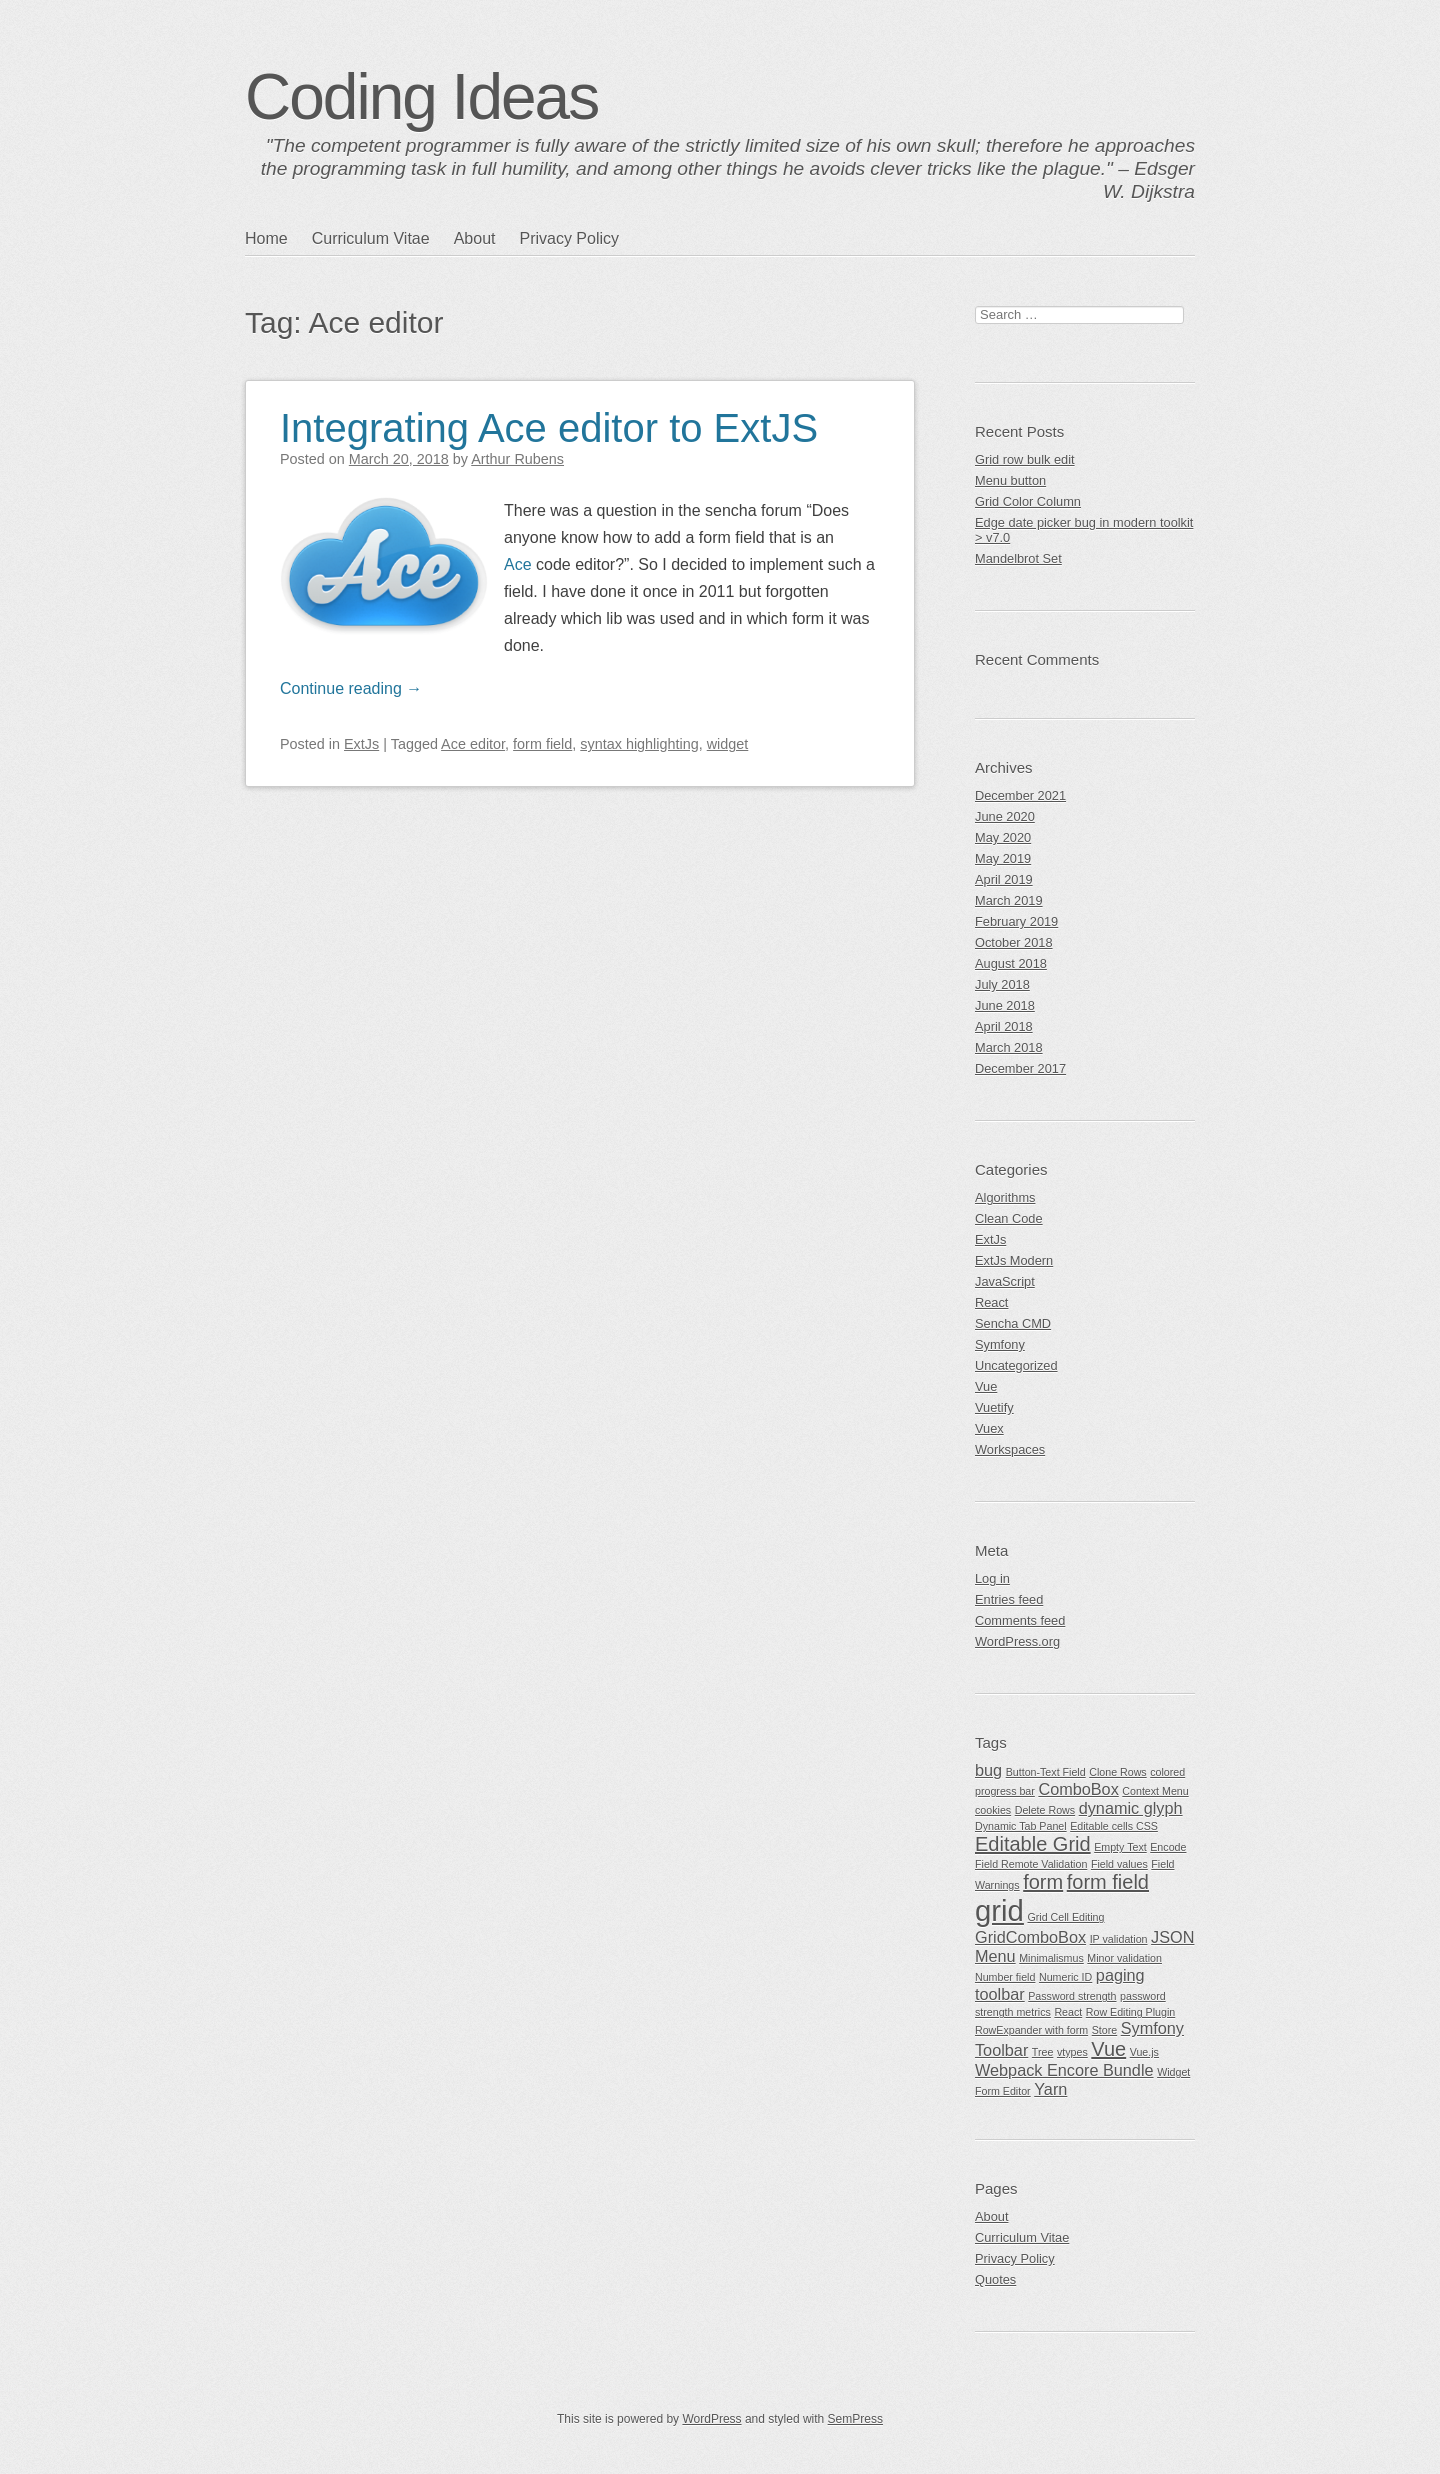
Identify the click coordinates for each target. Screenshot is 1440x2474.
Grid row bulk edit (1025, 459)
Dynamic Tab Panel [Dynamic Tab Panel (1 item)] (1021, 1826)
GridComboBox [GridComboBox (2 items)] (1030, 1937)
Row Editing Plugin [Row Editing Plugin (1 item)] (1130, 2012)
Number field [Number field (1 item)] (1005, 1977)
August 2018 (1011, 963)
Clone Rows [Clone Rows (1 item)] (1117, 1772)
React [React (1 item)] (1068, 2012)
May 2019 (1003, 858)
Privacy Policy (569, 238)
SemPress (855, 2419)
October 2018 (1014, 942)
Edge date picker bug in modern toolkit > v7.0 (1084, 530)
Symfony (1000, 1344)
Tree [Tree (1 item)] (1043, 2052)
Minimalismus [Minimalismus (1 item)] (1051, 1958)
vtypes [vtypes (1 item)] (1072, 2052)
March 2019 (1009, 900)
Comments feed (1020, 1620)
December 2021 (1020, 795)
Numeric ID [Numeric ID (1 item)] (1065, 1977)
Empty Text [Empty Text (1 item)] (1120, 1847)
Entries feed (1009, 1599)
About (475, 238)
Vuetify (994, 1407)
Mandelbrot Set (1018, 558)
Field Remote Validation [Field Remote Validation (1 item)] (1031, 1864)
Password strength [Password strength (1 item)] (1072, 1996)
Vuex (989, 1428)
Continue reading (351, 688)
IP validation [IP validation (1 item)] (1119, 1939)
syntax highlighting (639, 744)
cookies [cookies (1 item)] (993, 1810)
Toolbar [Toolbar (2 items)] (1001, 2050)
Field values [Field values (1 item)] (1119, 1864)
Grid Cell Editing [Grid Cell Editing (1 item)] (1065, 1917)
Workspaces (1010, 1449)
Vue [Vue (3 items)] (1108, 2049)
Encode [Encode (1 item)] (1168, 1847)
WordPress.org (1017, 1641)
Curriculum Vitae (371, 238)
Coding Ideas (421, 97)
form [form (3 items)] (1043, 1882)
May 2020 (1003, 837)
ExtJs (361, 744)
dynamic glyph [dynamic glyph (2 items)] (1131, 1808)
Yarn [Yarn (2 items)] (1050, 2089)
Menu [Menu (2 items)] (995, 1956)
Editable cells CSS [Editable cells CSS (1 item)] (1114, 1826)
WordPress (711, 2419)
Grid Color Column (1028, 501)
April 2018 (1004, 1026)
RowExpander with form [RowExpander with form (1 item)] (1031, 2030)
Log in (992, 1578)
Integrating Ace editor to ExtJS (549, 428)
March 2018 (1009, 1047)
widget (728, 744)
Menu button (1010, 480)
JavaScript (1005, 1281)
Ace (518, 564)
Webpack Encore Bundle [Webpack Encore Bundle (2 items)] (1064, 2070)
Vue (986, 1386)
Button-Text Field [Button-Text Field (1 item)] (1046, 1772)
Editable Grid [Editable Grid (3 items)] (1033, 1844)
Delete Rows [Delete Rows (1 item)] (1045, 1810)
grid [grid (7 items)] (999, 1910)
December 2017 (1020, 1068)
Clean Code (1009, 1218)
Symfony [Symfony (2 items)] (1152, 2028)
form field (542, 744)
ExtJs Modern (1014, 1260)
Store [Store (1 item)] (1104, 2030)
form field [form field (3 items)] (1108, 1882)
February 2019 (1016, 921)
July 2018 (1002, 984)
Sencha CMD (1013, 1323)
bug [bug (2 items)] (988, 1770)
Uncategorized (1016, 1365)
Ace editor (473, 744)
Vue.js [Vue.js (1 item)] (1144, 2052)
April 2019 (1004, 879)
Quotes (995, 2279)
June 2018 (1005, 1005)
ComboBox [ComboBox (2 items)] (1078, 1789)
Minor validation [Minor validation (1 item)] (1124, 1958)
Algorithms (1005, 1197)
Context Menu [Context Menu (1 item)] (1155, 1791)
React (991, 1302)
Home (266, 238)
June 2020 (1005, 816)
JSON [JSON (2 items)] (1172, 1937)
